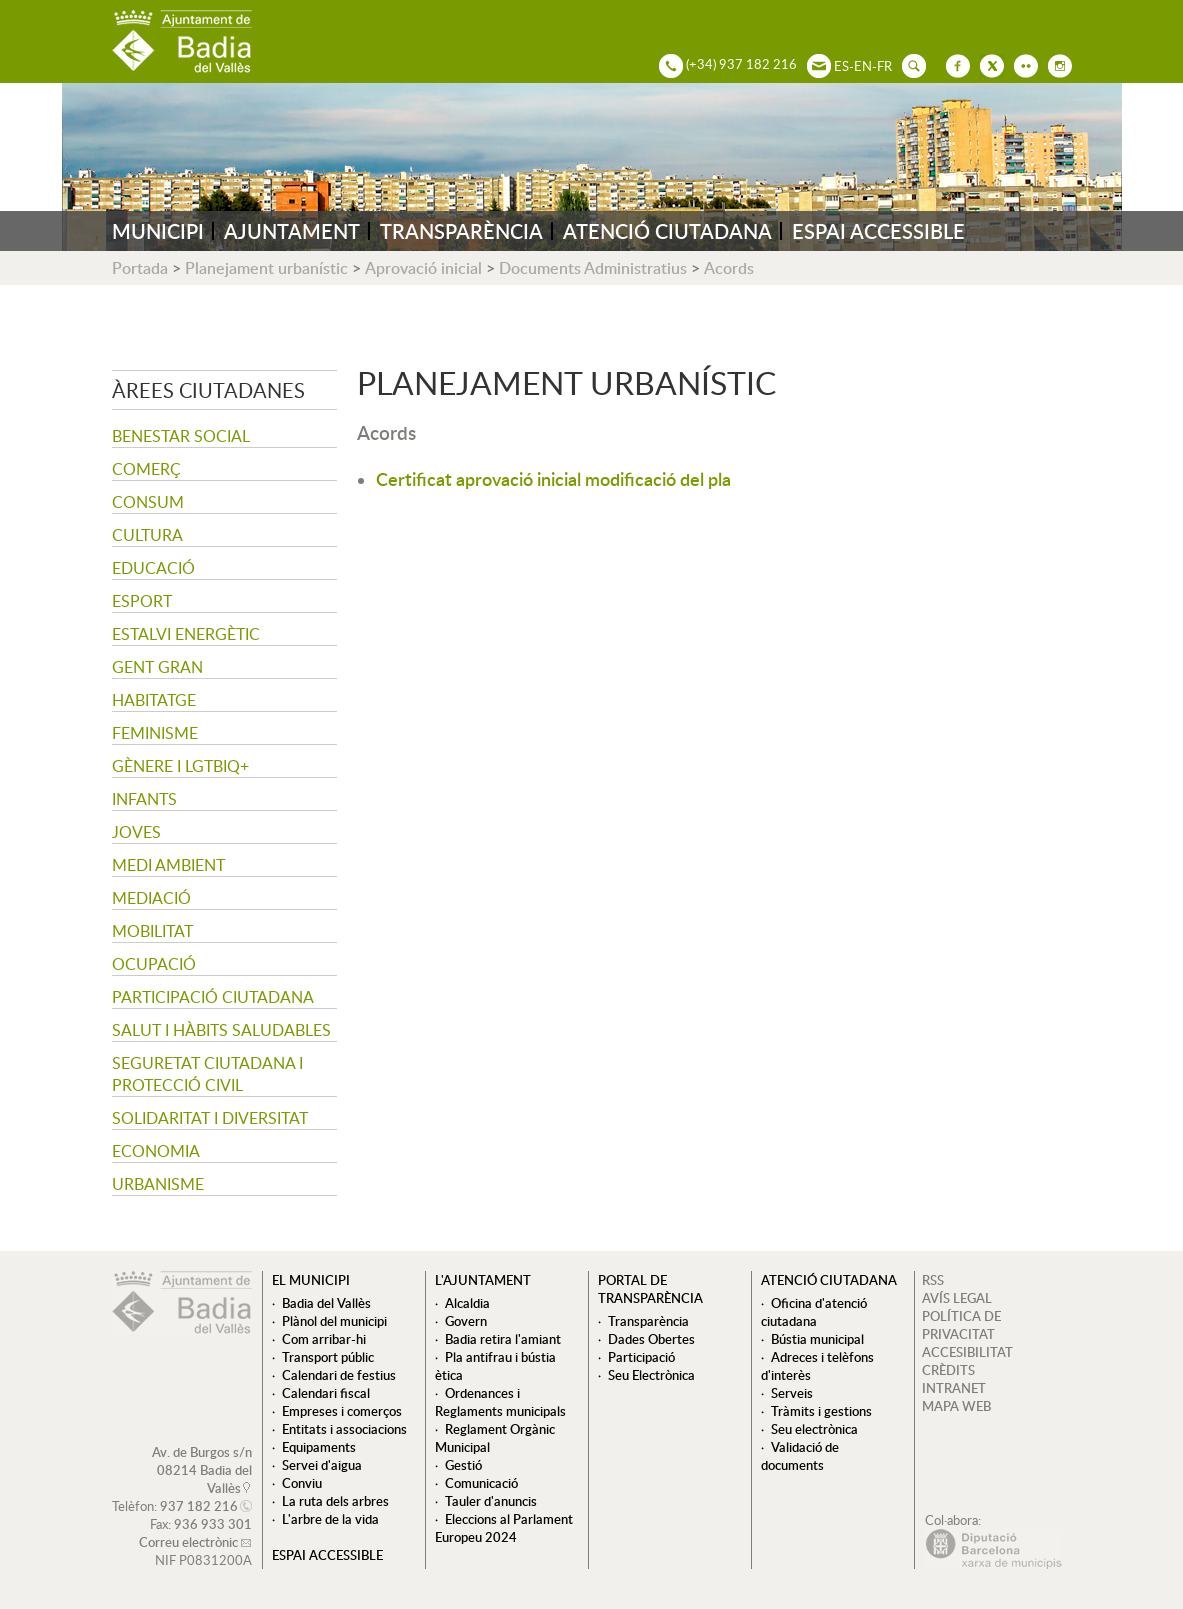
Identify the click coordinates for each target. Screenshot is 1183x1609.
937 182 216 (199, 1506)
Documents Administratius (593, 268)
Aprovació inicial (423, 268)
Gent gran (157, 667)
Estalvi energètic (186, 634)
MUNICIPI (158, 231)
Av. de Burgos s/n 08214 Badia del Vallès (202, 1470)
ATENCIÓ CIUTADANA (667, 231)
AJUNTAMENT (292, 231)
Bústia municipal (817, 1339)
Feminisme (155, 733)
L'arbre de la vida (330, 1519)
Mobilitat (152, 931)
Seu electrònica (814, 1429)
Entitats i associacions (344, 1429)
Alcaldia (467, 1303)
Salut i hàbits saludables (221, 1030)
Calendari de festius (339, 1375)
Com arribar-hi (324, 1339)
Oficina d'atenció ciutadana (814, 1312)
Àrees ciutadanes (208, 390)
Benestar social (181, 436)
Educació (153, 568)
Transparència (648, 1321)
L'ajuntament (483, 1280)
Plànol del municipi (334, 1321)
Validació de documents (800, 1456)
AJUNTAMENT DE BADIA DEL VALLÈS (182, 41)
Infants (144, 799)
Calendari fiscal (326, 1393)
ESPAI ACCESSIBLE (878, 231)
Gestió (463, 1465)
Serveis (792, 1393)
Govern (466, 1321)
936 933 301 (213, 1524)
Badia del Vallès (326, 1303)
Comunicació (481, 1483)
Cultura (147, 535)
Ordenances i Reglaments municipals (500, 1402)
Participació (641, 1357)
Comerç (146, 469)
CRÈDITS (948, 1370)
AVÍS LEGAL (957, 1298)
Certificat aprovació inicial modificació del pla (553, 478)
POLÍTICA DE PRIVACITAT (961, 1325)
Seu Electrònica (651, 1375)
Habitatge (154, 700)
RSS (933, 1280)
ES (841, 66)
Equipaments (319, 1447)
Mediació (151, 898)
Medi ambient (168, 865)
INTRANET (954, 1388)
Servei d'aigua (322, 1465)
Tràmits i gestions (821, 1411)
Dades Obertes (651, 1339)
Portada (140, 268)
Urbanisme (158, 1184)
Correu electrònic (188, 1542)
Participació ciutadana (213, 997)
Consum (148, 502)
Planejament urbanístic (266, 268)
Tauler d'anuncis (491, 1501)
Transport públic (328, 1357)
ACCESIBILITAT (967, 1352)
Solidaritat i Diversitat (210, 1118)
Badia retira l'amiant (503, 1339)
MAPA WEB (956, 1406)
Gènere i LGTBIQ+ (180, 766)
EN (863, 66)
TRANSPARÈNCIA (461, 231)
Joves (136, 832)
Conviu (302, 1483)
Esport (142, 601)
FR (884, 66)
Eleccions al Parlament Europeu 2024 (504, 1528)
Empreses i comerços (342, 1411)
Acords (729, 268)
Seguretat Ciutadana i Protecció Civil (207, 1074)
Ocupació (154, 964)
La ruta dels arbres (335, 1501)
